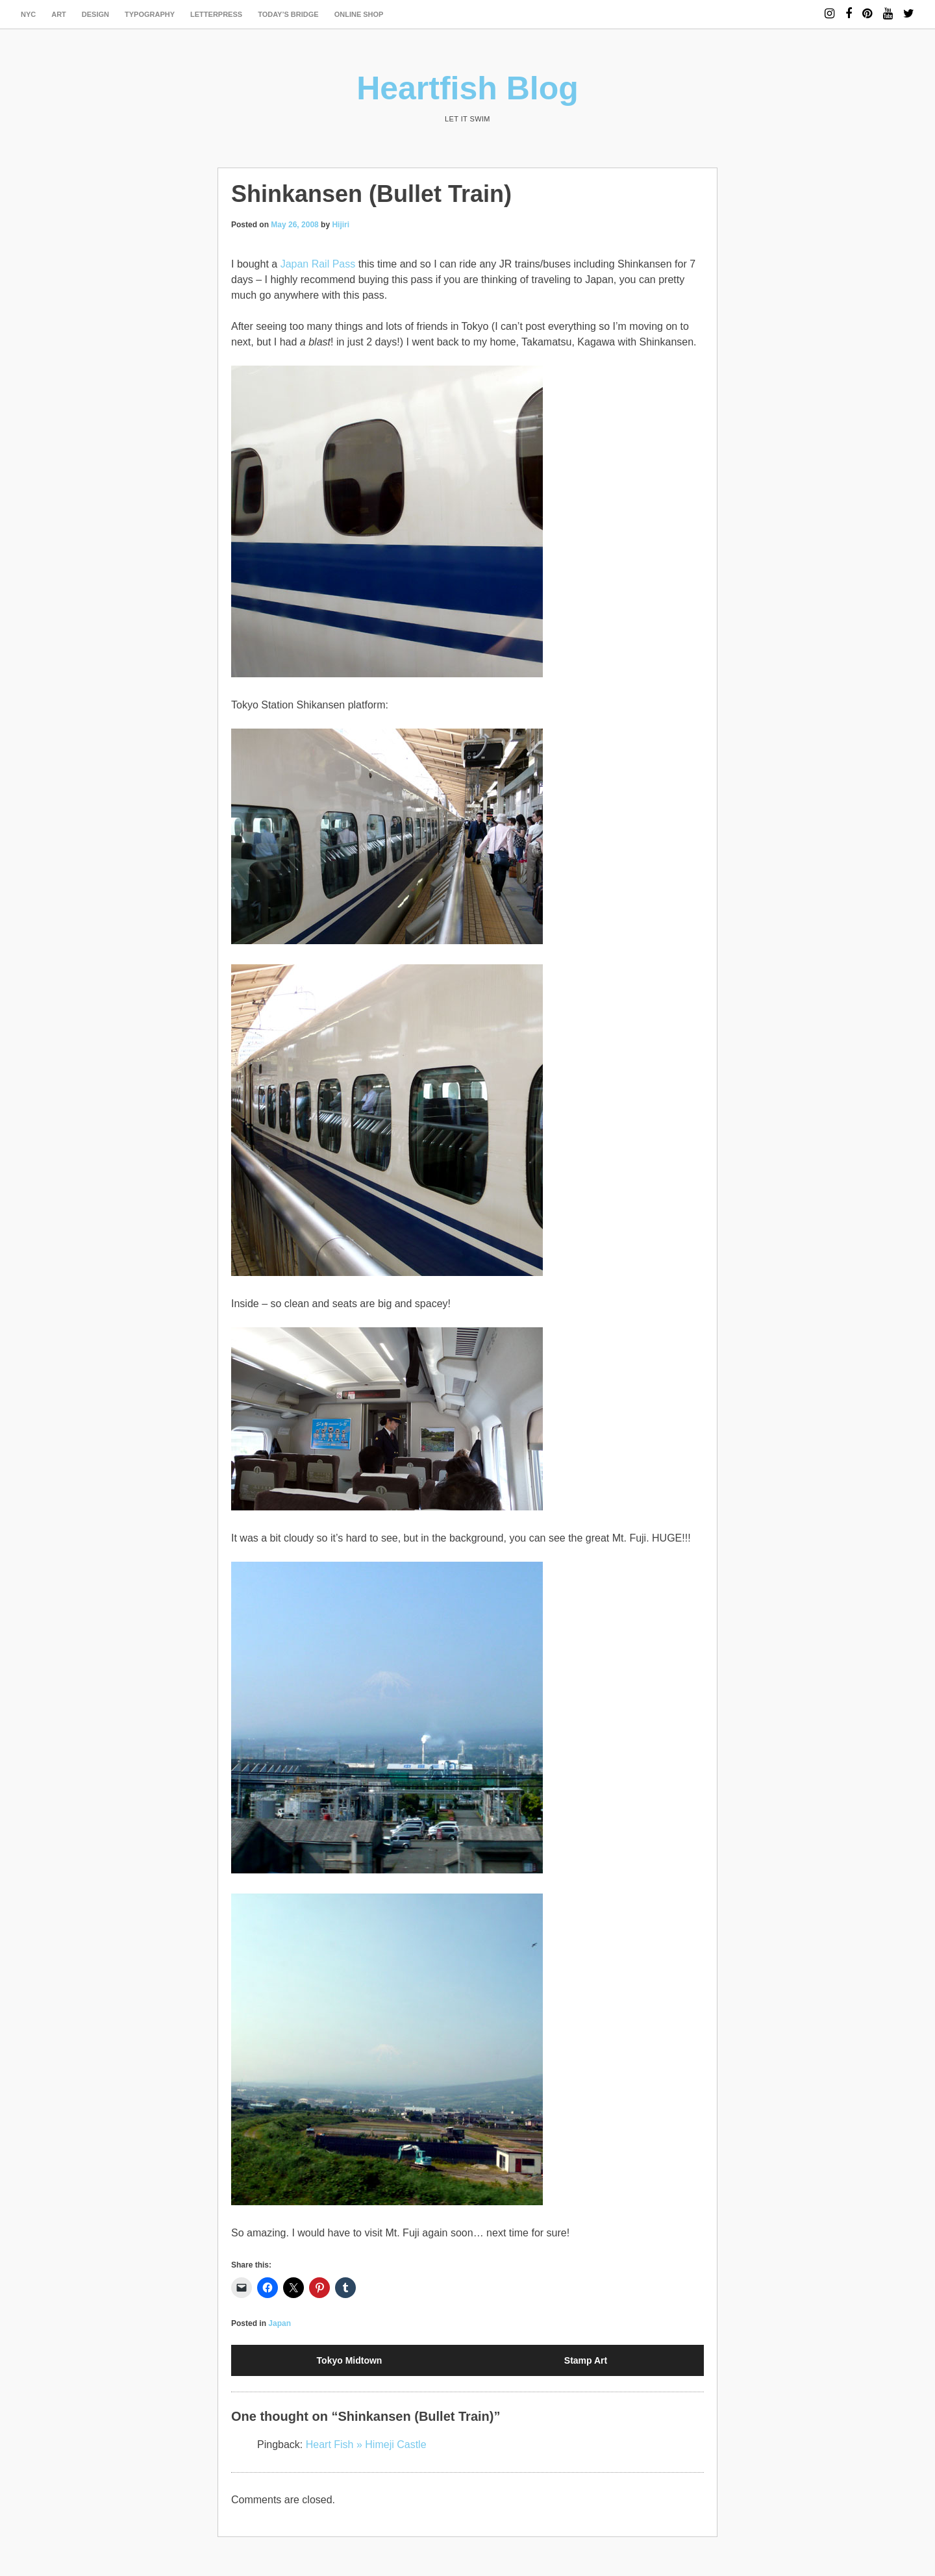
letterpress (216, 14)
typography (150, 14)
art (58, 14)
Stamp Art (585, 2360)
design (95, 14)
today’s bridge (288, 14)
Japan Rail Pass (318, 263)
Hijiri (340, 224)
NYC (28, 14)
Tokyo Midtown (349, 2360)
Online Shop (359, 14)
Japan (279, 2323)
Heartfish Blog (467, 88)
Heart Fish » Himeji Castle (366, 2444)
